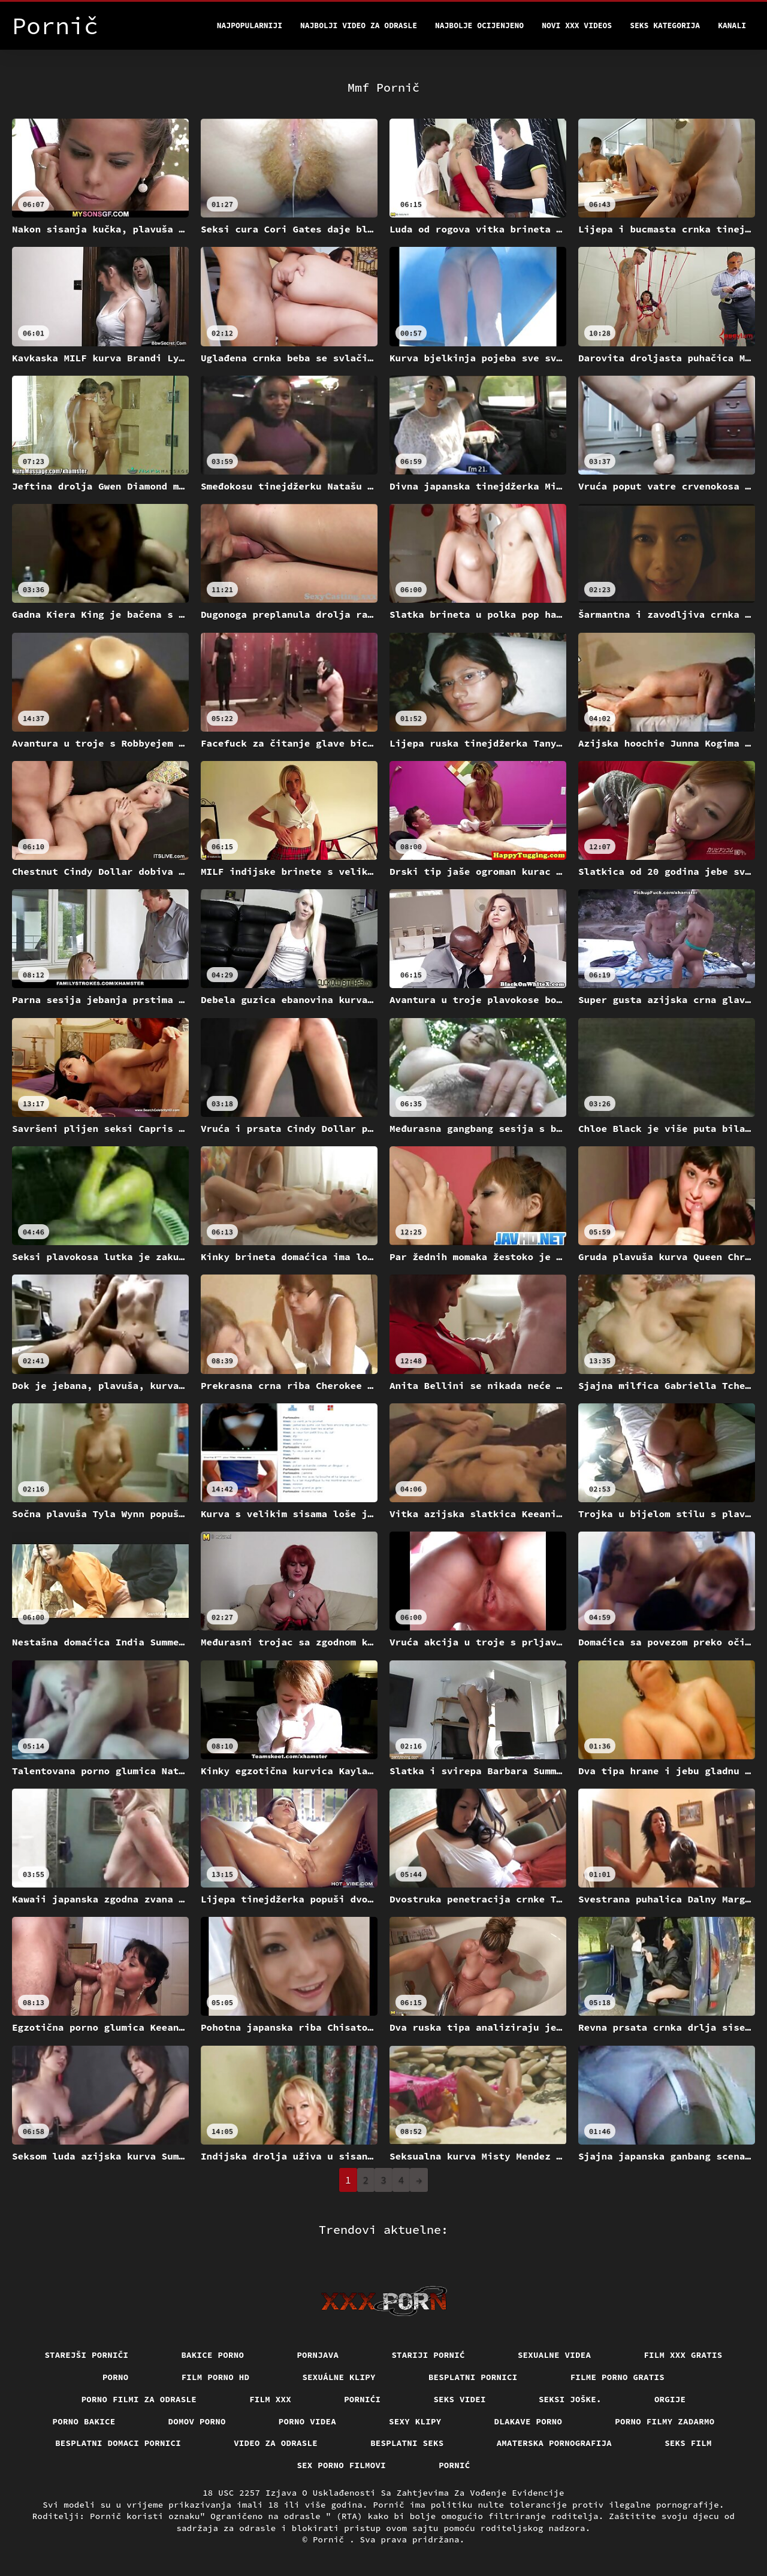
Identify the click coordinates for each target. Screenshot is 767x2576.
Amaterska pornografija (554, 2443)
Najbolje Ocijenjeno (479, 25)
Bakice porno (212, 2354)
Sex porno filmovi (341, 2465)
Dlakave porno (528, 2421)
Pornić (454, 2465)
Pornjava (318, 2354)
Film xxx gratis (683, 2354)
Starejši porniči (86, 2354)
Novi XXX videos (577, 25)
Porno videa (307, 2421)
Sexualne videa (554, 2354)
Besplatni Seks (407, 2443)
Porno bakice (84, 2421)
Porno (115, 2377)
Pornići (362, 2399)
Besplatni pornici (473, 2377)
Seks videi (459, 2399)
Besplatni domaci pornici (118, 2443)
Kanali (732, 25)
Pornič (331, 2539)
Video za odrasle (276, 2443)
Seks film (688, 2443)
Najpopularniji (249, 25)
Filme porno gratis (617, 2377)
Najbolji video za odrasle (358, 25)
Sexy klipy (415, 2421)
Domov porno (197, 2421)
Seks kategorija (665, 25)
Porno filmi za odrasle (139, 2399)
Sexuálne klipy (339, 2377)
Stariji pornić (428, 2354)
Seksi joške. (570, 2399)
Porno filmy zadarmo (664, 2421)
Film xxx (270, 2399)
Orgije (670, 2399)
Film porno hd (216, 2377)
